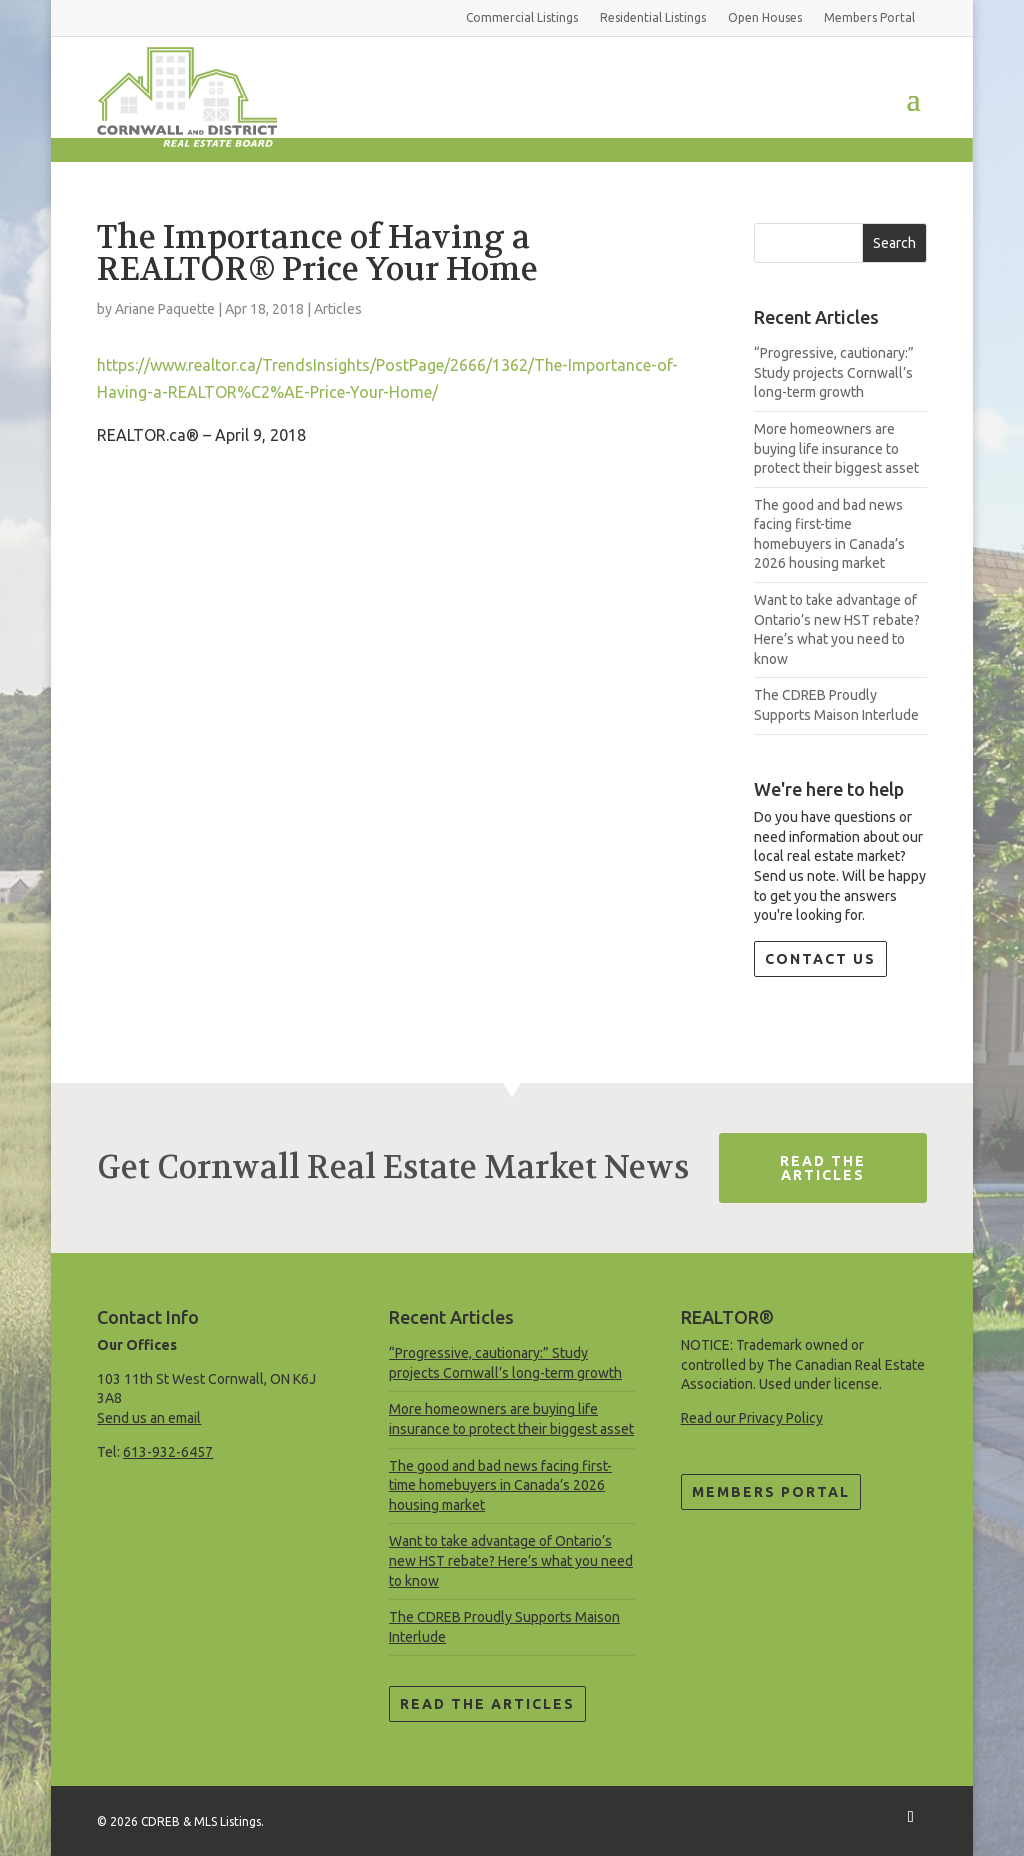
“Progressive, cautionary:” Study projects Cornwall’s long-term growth (834, 372)
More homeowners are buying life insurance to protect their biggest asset (836, 448)
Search (894, 243)
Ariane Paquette (165, 309)
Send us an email (149, 1418)
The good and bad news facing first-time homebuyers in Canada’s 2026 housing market (500, 1485)
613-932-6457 (168, 1452)
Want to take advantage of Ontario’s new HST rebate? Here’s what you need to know (511, 1560)
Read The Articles (823, 1168)
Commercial (522, 17)
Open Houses (765, 17)
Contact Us (820, 959)
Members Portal (771, 1492)
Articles (338, 309)
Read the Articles (487, 1704)
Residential (653, 17)
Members (869, 17)
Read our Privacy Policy (752, 1418)
